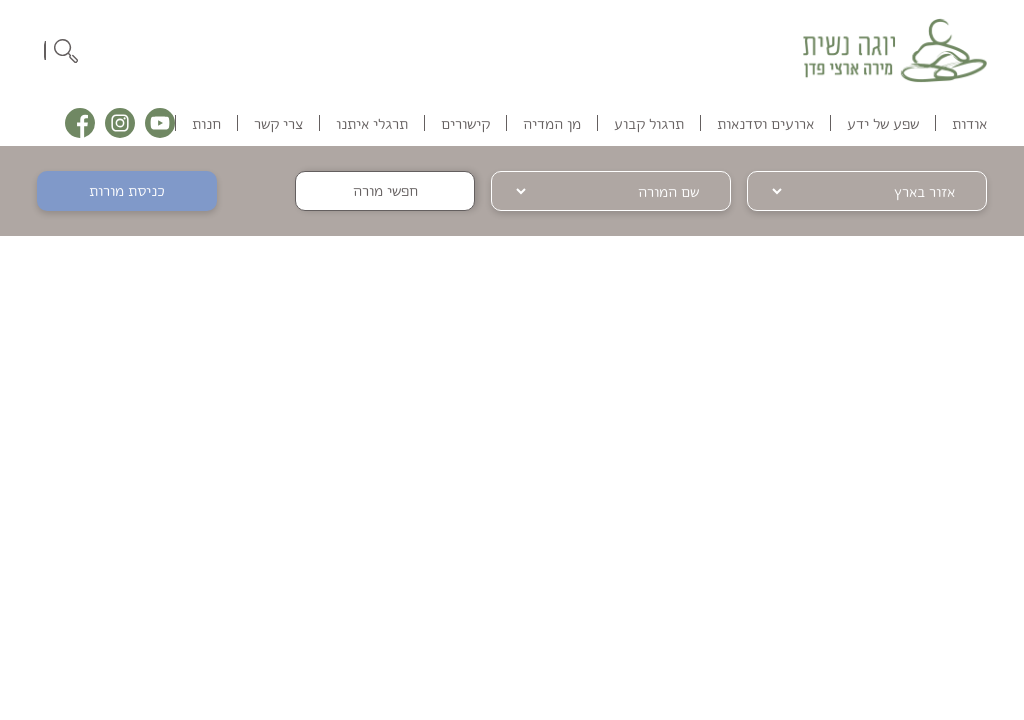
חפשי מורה (385, 190)
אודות (969, 123)
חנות (206, 123)
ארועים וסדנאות (765, 123)
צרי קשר (278, 123)
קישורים (465, 123)
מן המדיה (552, 123)
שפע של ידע (883, 123)
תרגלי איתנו (372, 123)
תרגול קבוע (649, 123)
